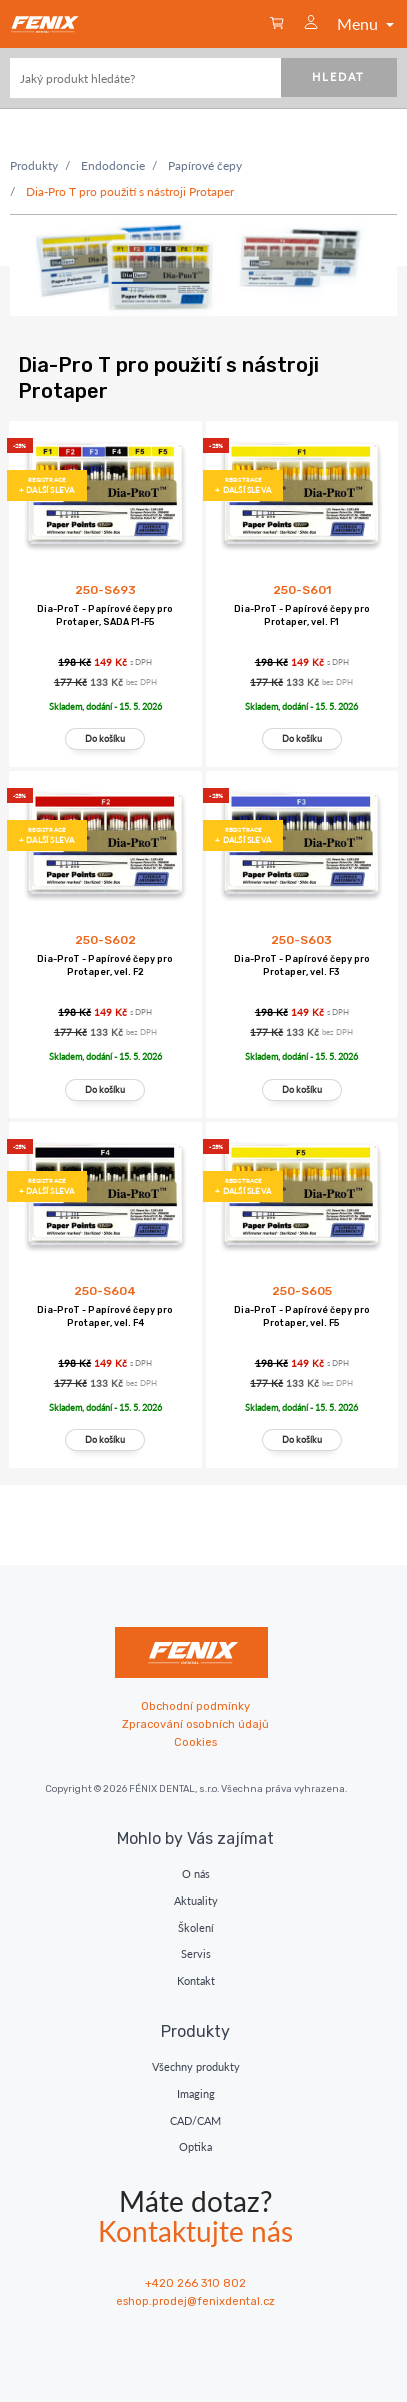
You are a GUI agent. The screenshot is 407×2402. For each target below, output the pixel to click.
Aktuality (196, 1900)
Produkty (34, 165)
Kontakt (196, 1980)
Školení (196, 1927)
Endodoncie (113, 165)
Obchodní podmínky (195, 1706)
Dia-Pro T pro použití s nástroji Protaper (130, 191)
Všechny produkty (196, 2066)
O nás (196, 1873)
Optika (195, 2146)
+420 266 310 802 (195, 2283)
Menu (367, 23)
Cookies (195, 1742)
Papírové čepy (205, 165)
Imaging (196, 2093)
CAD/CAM (195, 2120)
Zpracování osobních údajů (195, 1724)
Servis (196, 1953)
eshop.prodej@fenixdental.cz (195, 2301)
